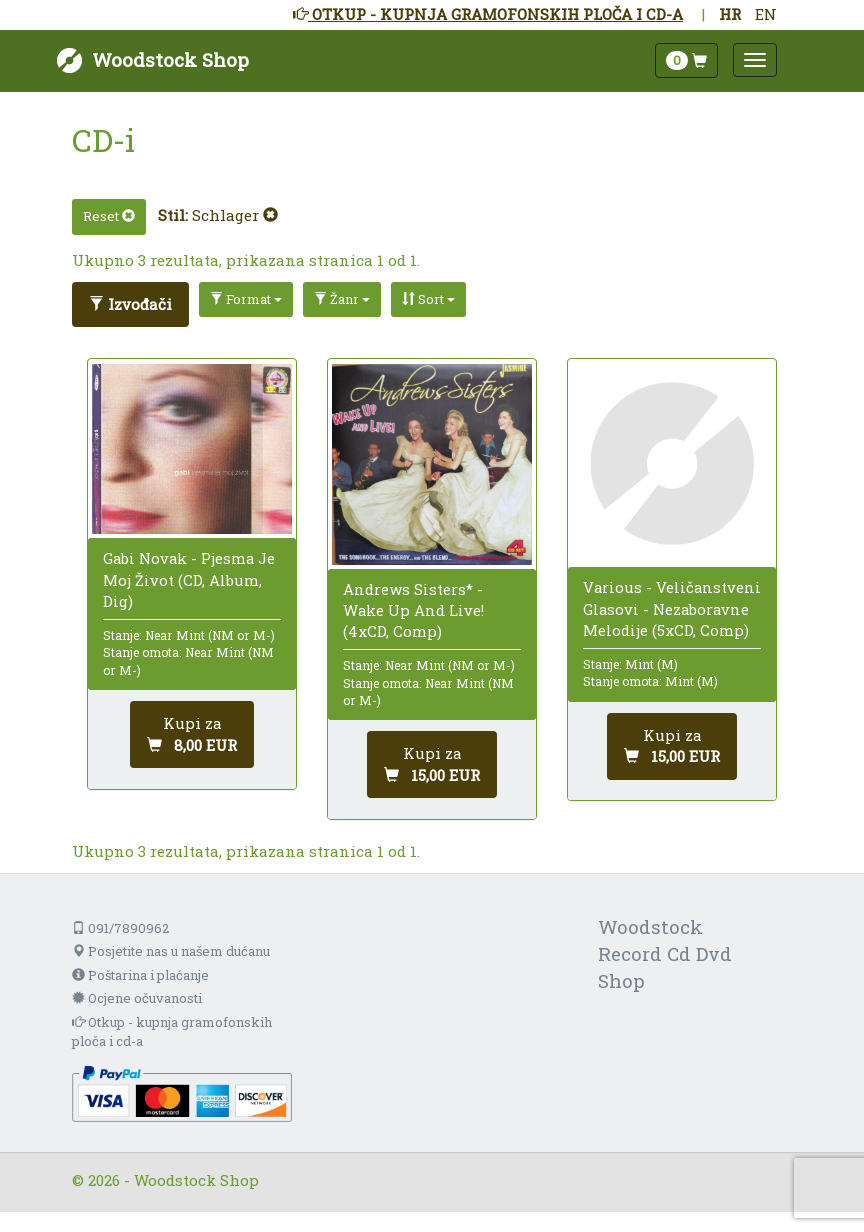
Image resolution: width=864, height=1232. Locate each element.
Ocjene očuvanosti (137, 998)
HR (730, 14)
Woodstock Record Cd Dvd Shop (665, 953)
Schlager (235, 215)
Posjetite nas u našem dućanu (171, 951)
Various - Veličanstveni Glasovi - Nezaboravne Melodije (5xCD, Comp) (672, 608)
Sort (428, 299)
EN (766, 14)
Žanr (342, 299)
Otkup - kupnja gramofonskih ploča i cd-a (172, 1031)
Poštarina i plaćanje (140, 975)
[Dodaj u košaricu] (192, 734)
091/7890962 (120, 928)
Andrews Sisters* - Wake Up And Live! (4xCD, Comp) (413, 610)
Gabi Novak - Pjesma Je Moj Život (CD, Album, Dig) (189, 579)
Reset (109, 216)
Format (246, 299)
